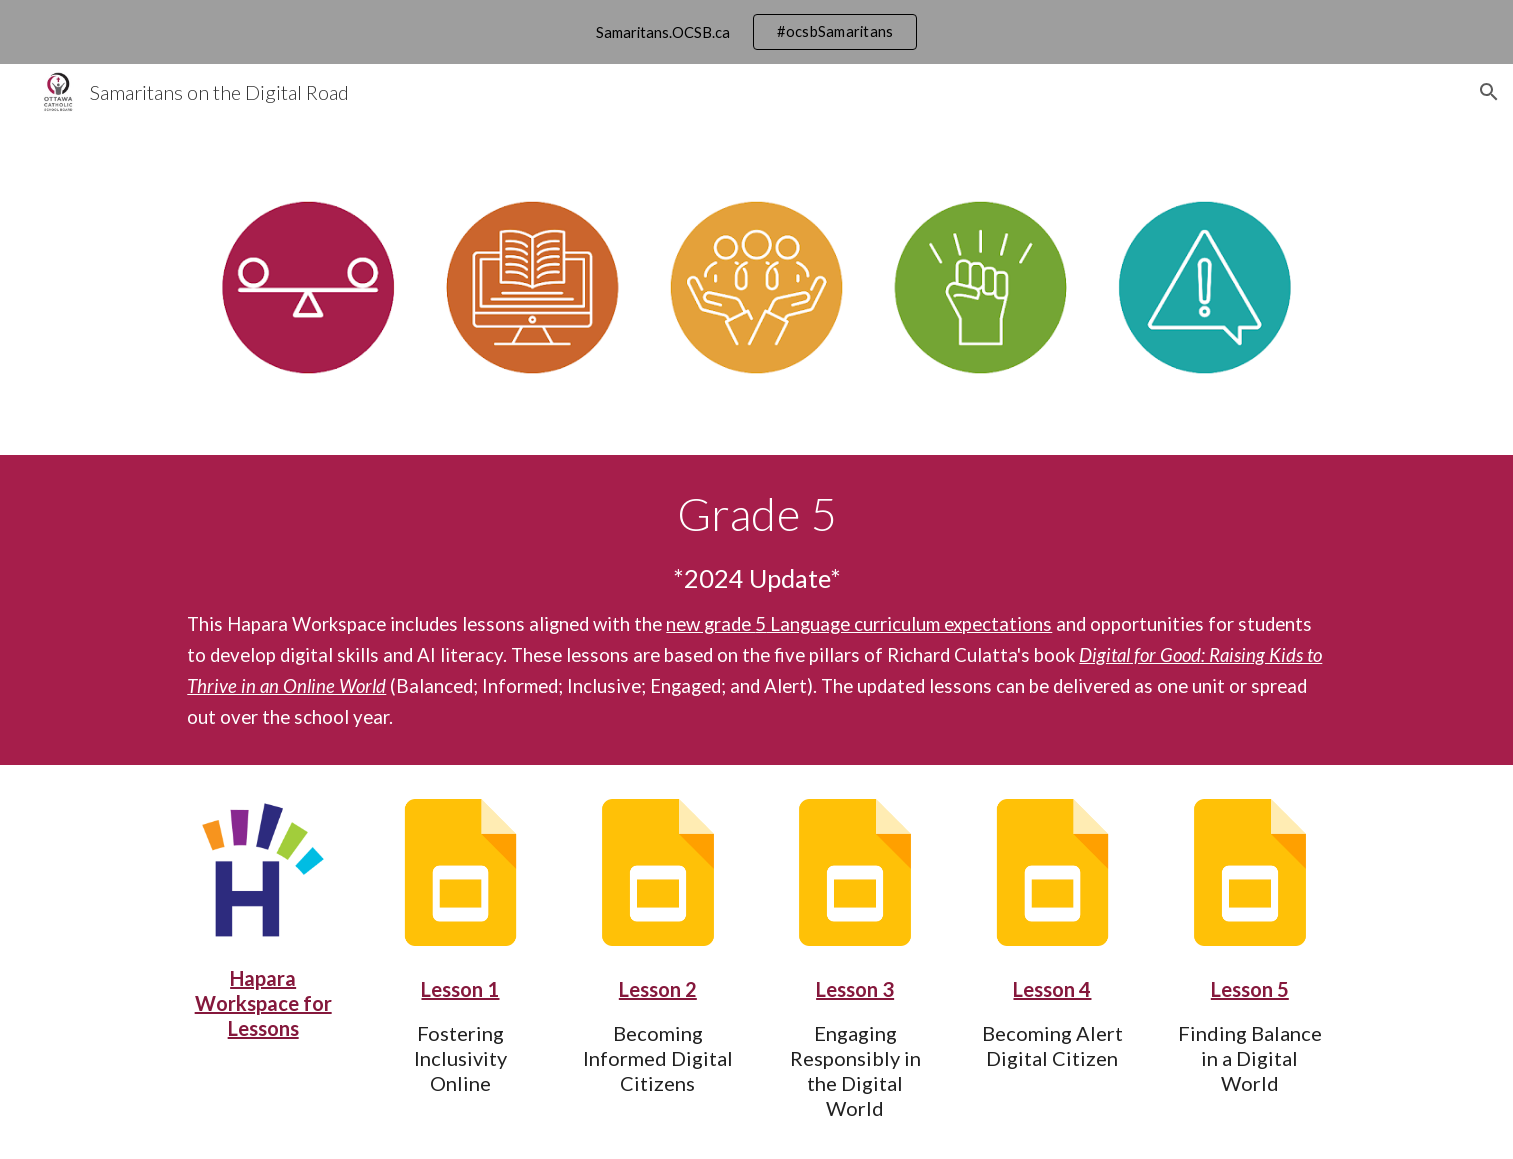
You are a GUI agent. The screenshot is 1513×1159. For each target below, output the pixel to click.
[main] (756, 610)
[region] (756, 32)
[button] (1489, 92)
